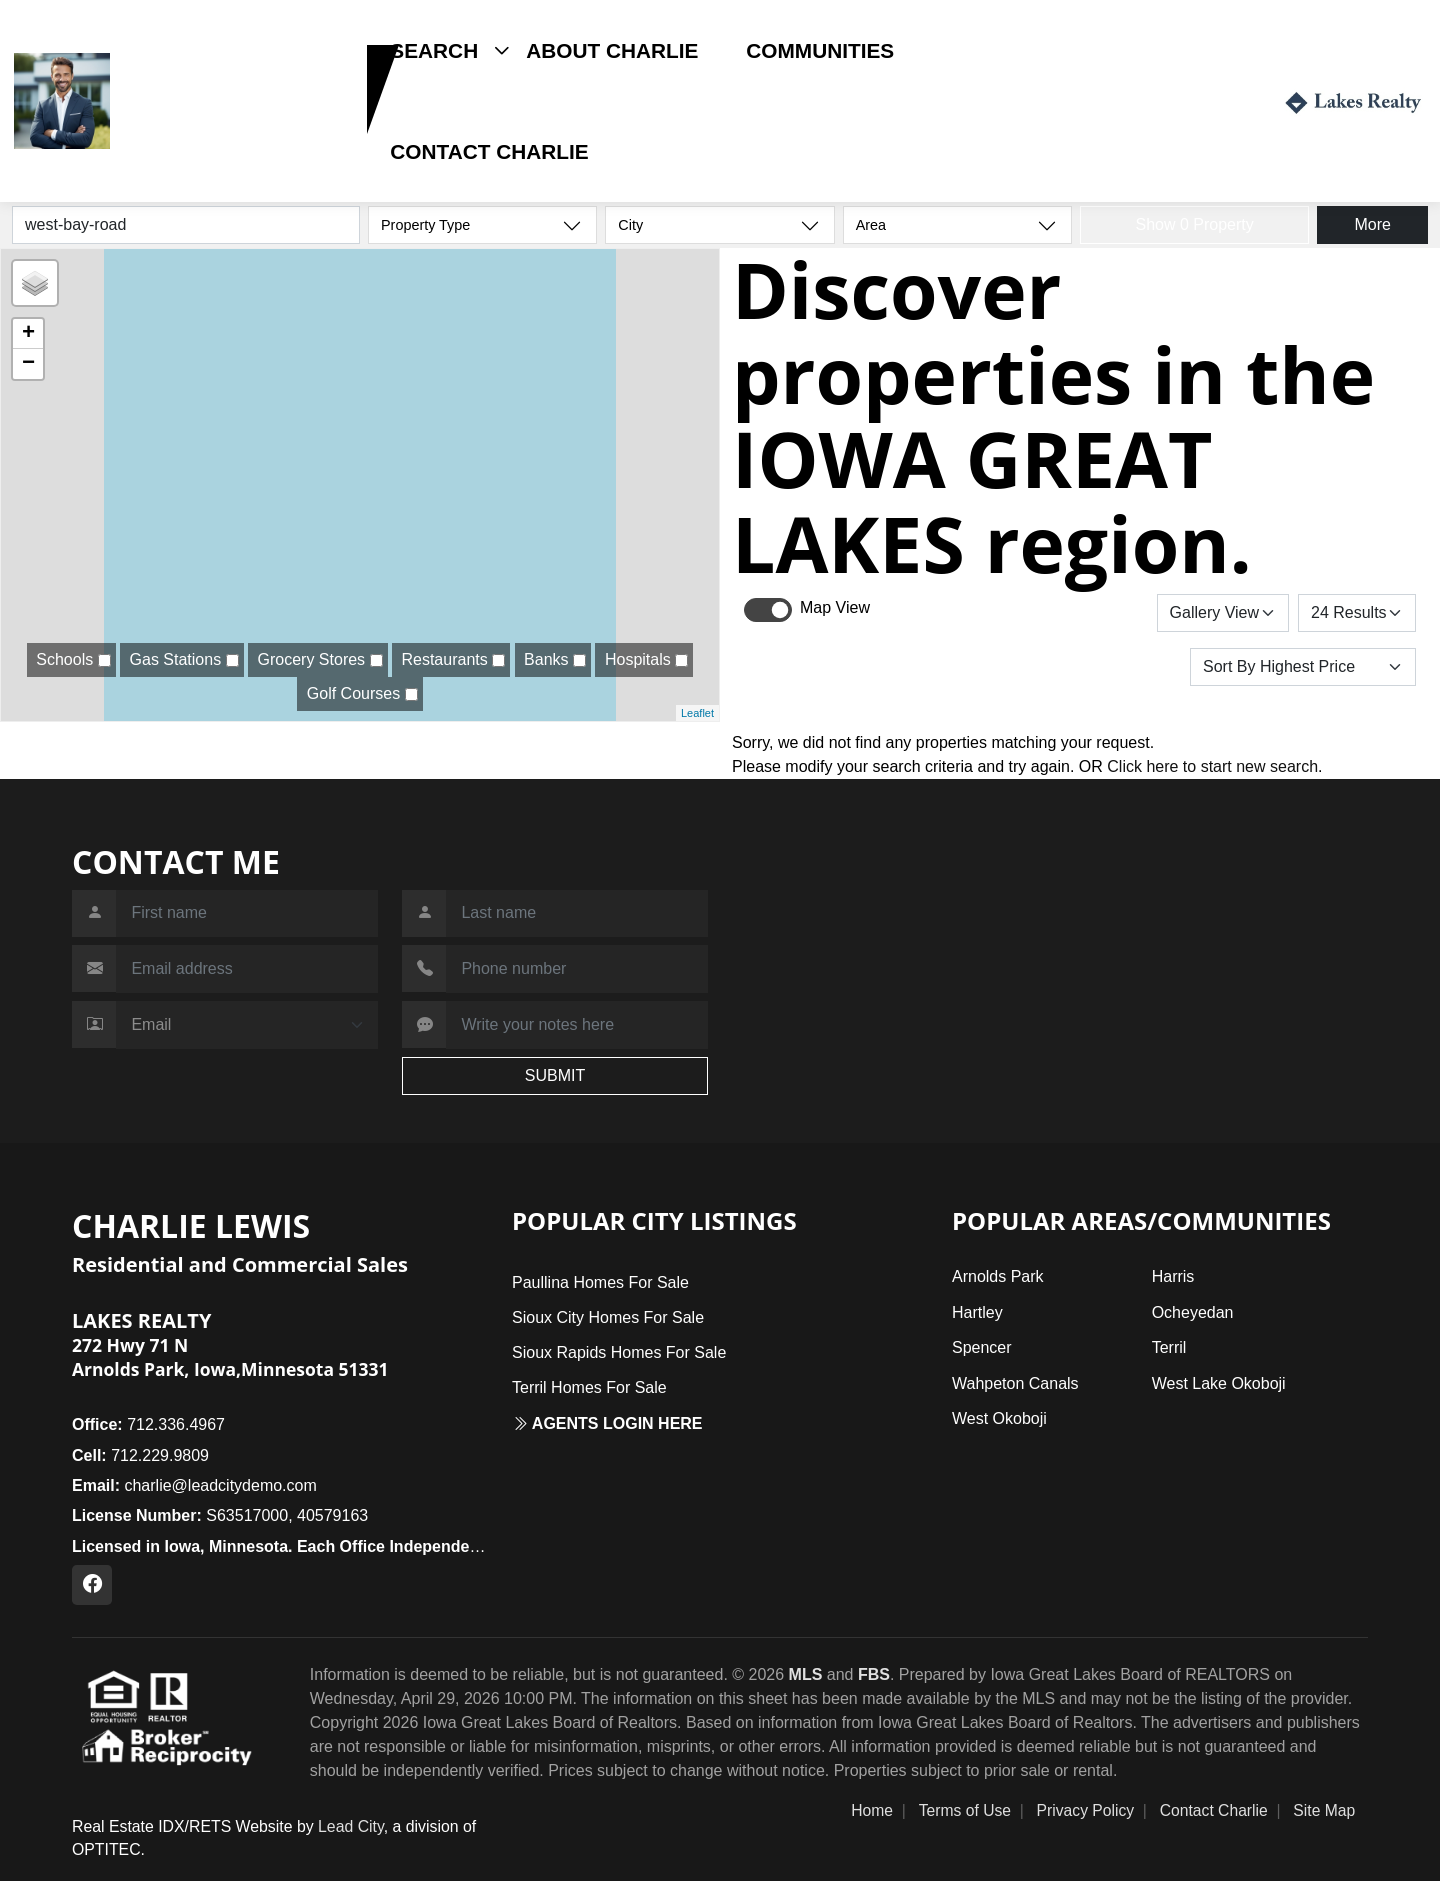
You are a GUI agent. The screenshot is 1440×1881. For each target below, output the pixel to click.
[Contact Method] (247, 1025)
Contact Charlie (489, 151)
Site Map (1324, 1810)
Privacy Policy (1086, 1810)
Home (872, 1810)
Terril (1169, 1347)
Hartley (977, 1312)
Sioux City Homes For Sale (608, 1317)
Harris (1173, 1276)
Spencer (982, 1347)
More (1372, 224)
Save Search (1088, 612)
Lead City (351, 1826)
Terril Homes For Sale (589, 1387)
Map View (835, 607)
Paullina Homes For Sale (600, 1282)
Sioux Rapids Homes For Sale (619, 1352)
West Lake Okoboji (1219, 1383)
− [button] (28, 364)
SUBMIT (555, 1075)
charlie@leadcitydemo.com (194, 1485)
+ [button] (28, 334)
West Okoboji (999, 1418)
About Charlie (612, 50)
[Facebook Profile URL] (92, 1585)
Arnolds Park (998, 1276)
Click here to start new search (1212, 766)
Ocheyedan (1193, 1312)
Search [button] (434, 50)
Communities (820, 50)
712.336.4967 (148, 1424)
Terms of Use (965, 1810)
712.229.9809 (179, 133)
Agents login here (607, 1423)
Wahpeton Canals (1015, 1383)
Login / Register (1178, 100)
